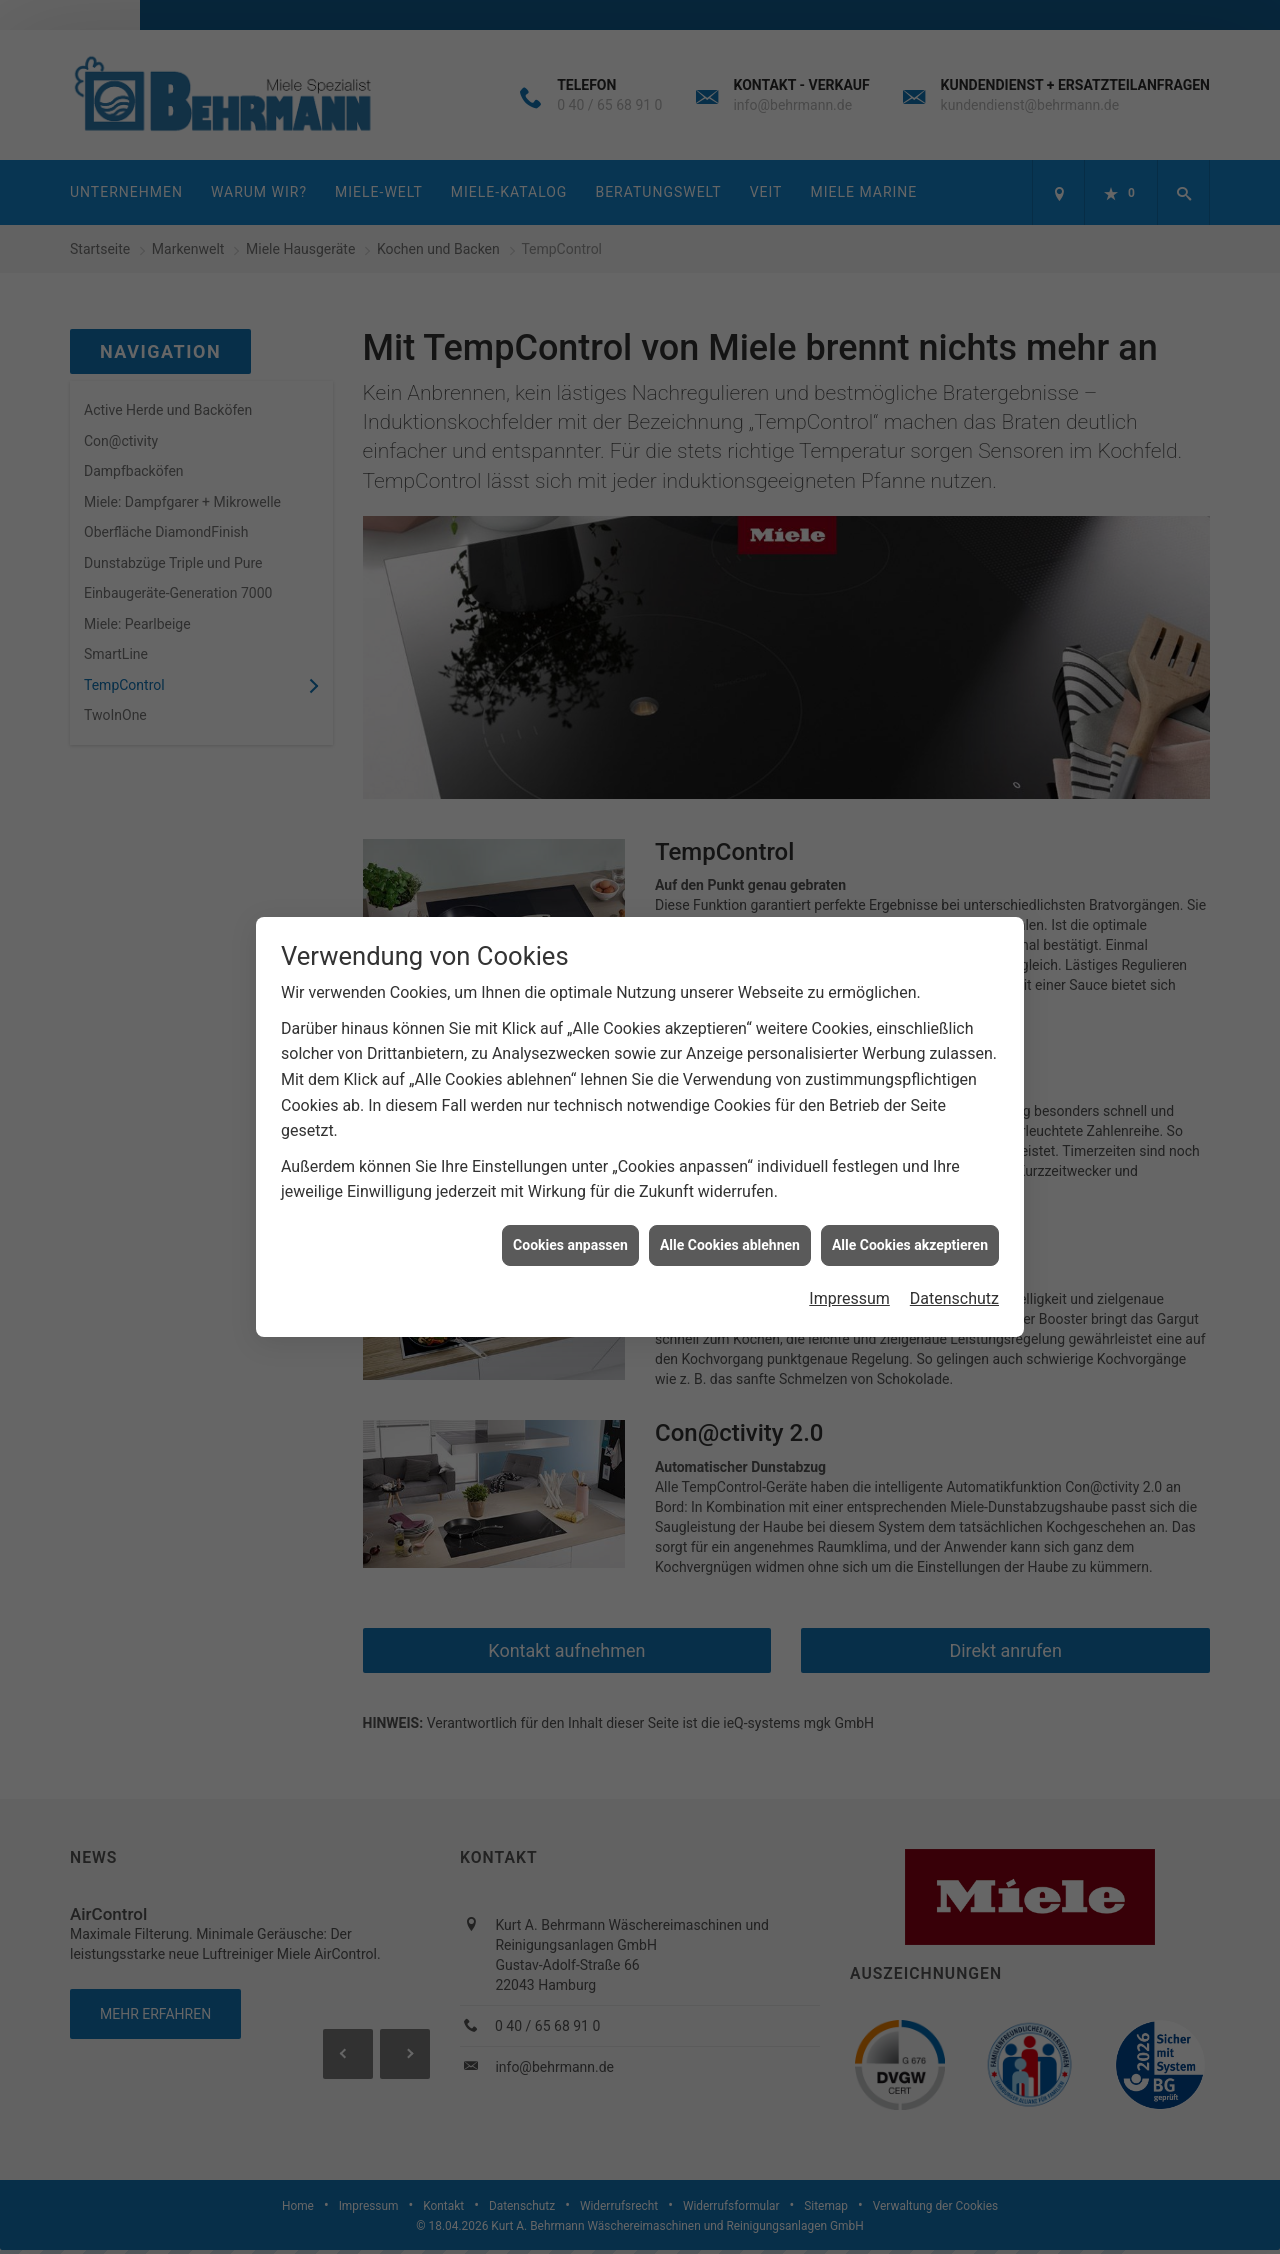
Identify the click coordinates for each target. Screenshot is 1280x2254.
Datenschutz (954, 1286)
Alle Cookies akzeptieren (910, 1232)
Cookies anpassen (570, 1232)
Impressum (849, 1286)
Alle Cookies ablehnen (730, 1232)
